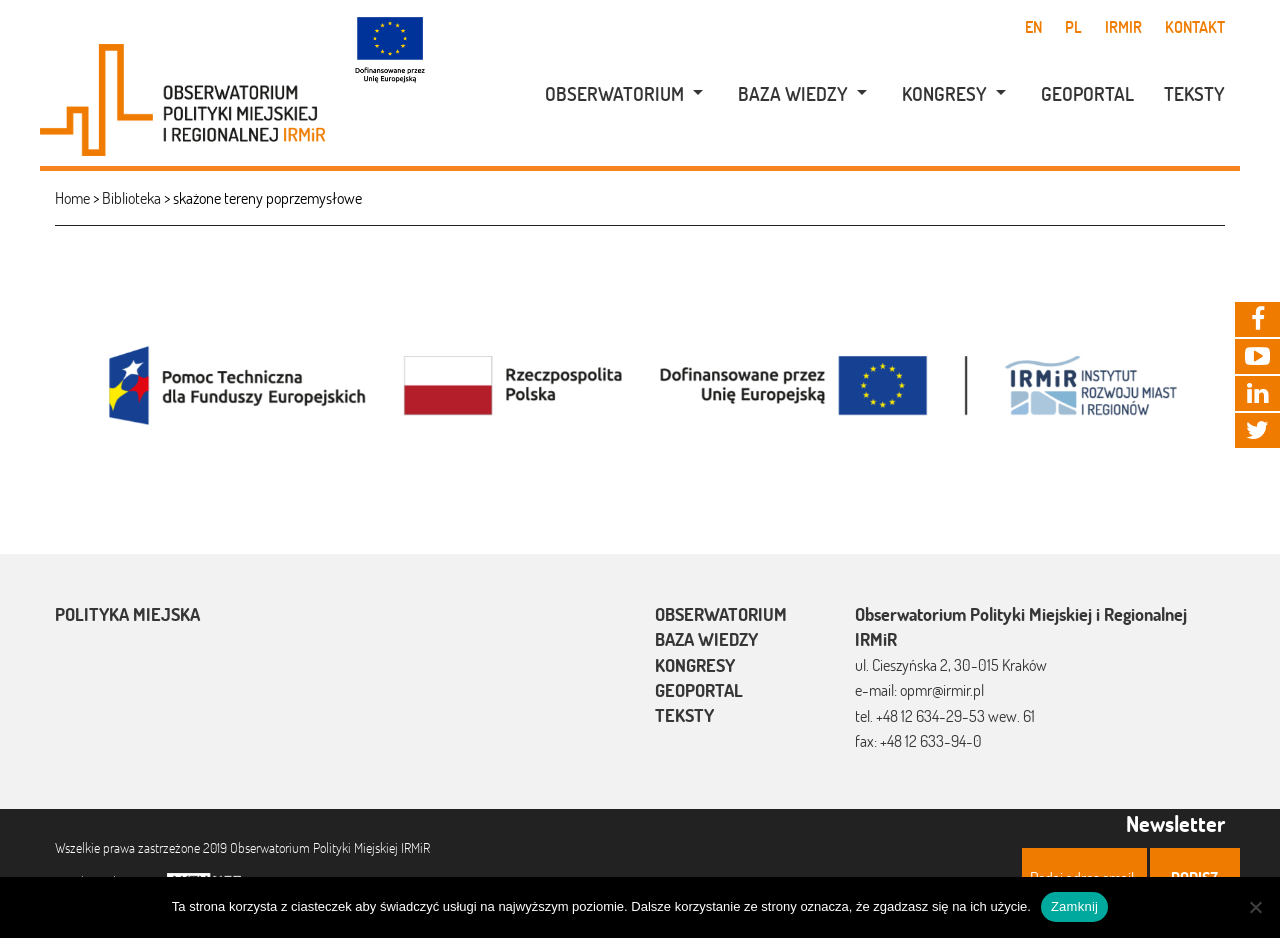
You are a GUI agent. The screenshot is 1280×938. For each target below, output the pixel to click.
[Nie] (1255, 907)
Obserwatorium (614, 94)
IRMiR (1123, 27)
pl (1073, 27)
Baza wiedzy (793, 94)
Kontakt (1195, 27)
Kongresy (944, 94)
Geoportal (1087, 94)
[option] (640, 383)
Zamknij (1074, 906)
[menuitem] (613, 94)
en (1033, 27)
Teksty (1194, 94)
